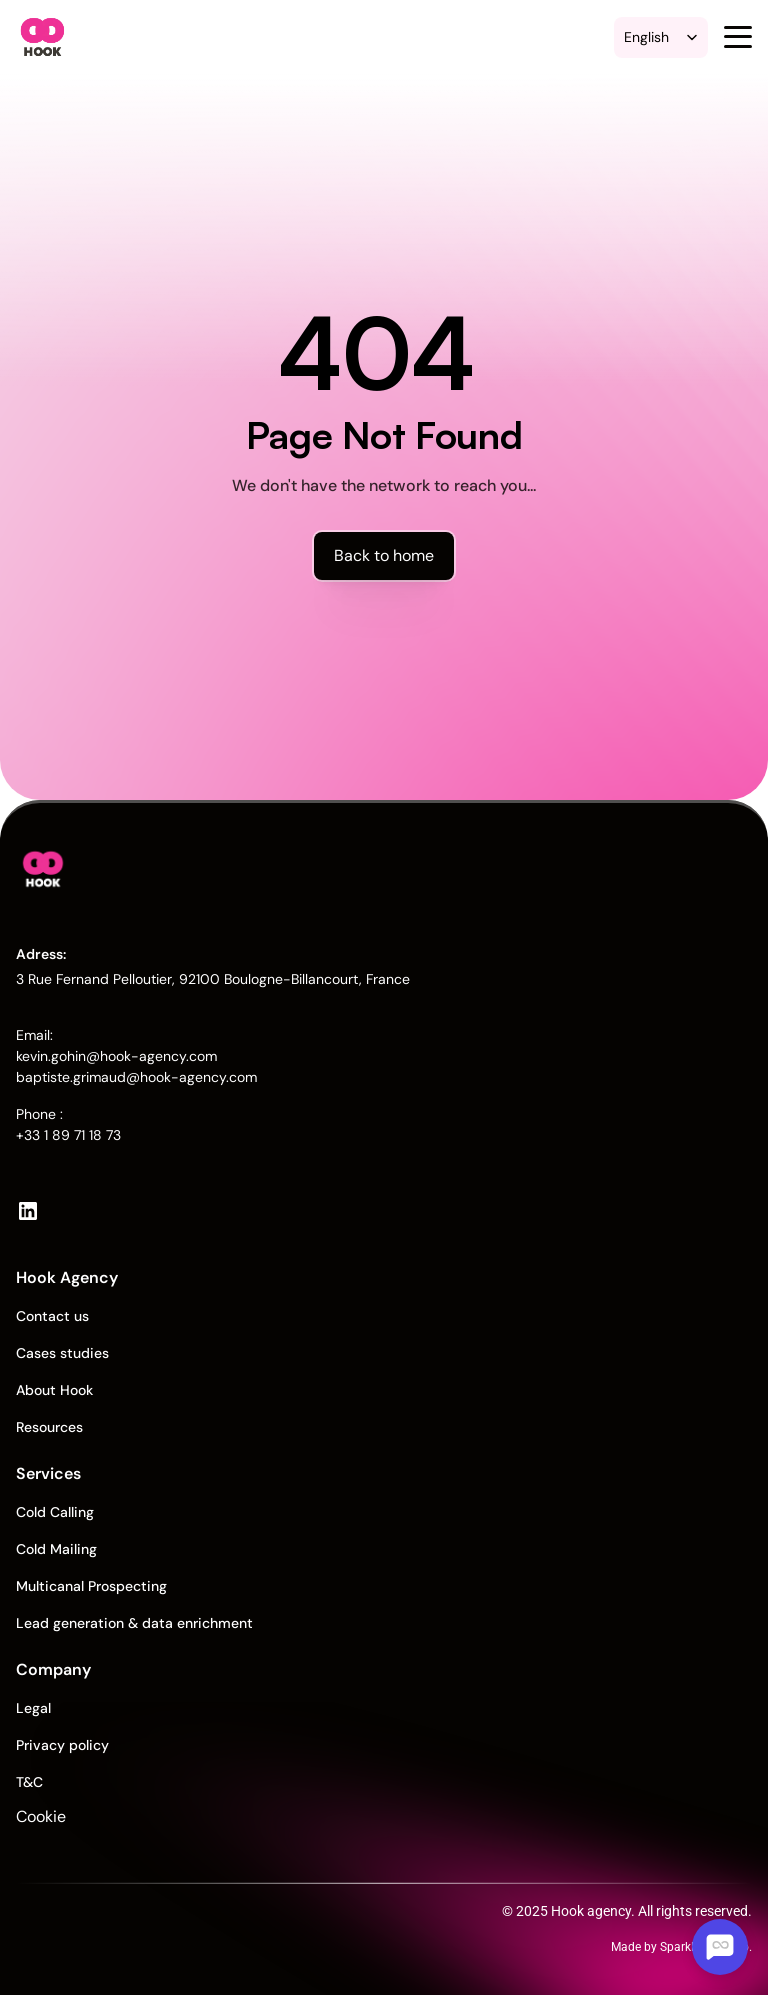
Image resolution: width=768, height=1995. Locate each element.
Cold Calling (55, 1512)
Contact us (52, 1316)
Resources (49, 1427)
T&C (29, 1782)
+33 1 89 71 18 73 (68, 1135)
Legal (33, 1708)
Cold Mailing (56, 1549)
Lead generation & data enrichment (134, 1623)
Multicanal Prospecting (91, 1586)
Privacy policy (62, 1745)
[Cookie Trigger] (16, 1817)
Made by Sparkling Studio (680, 1947)
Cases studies (62, 1353)
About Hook (54, 1390)
